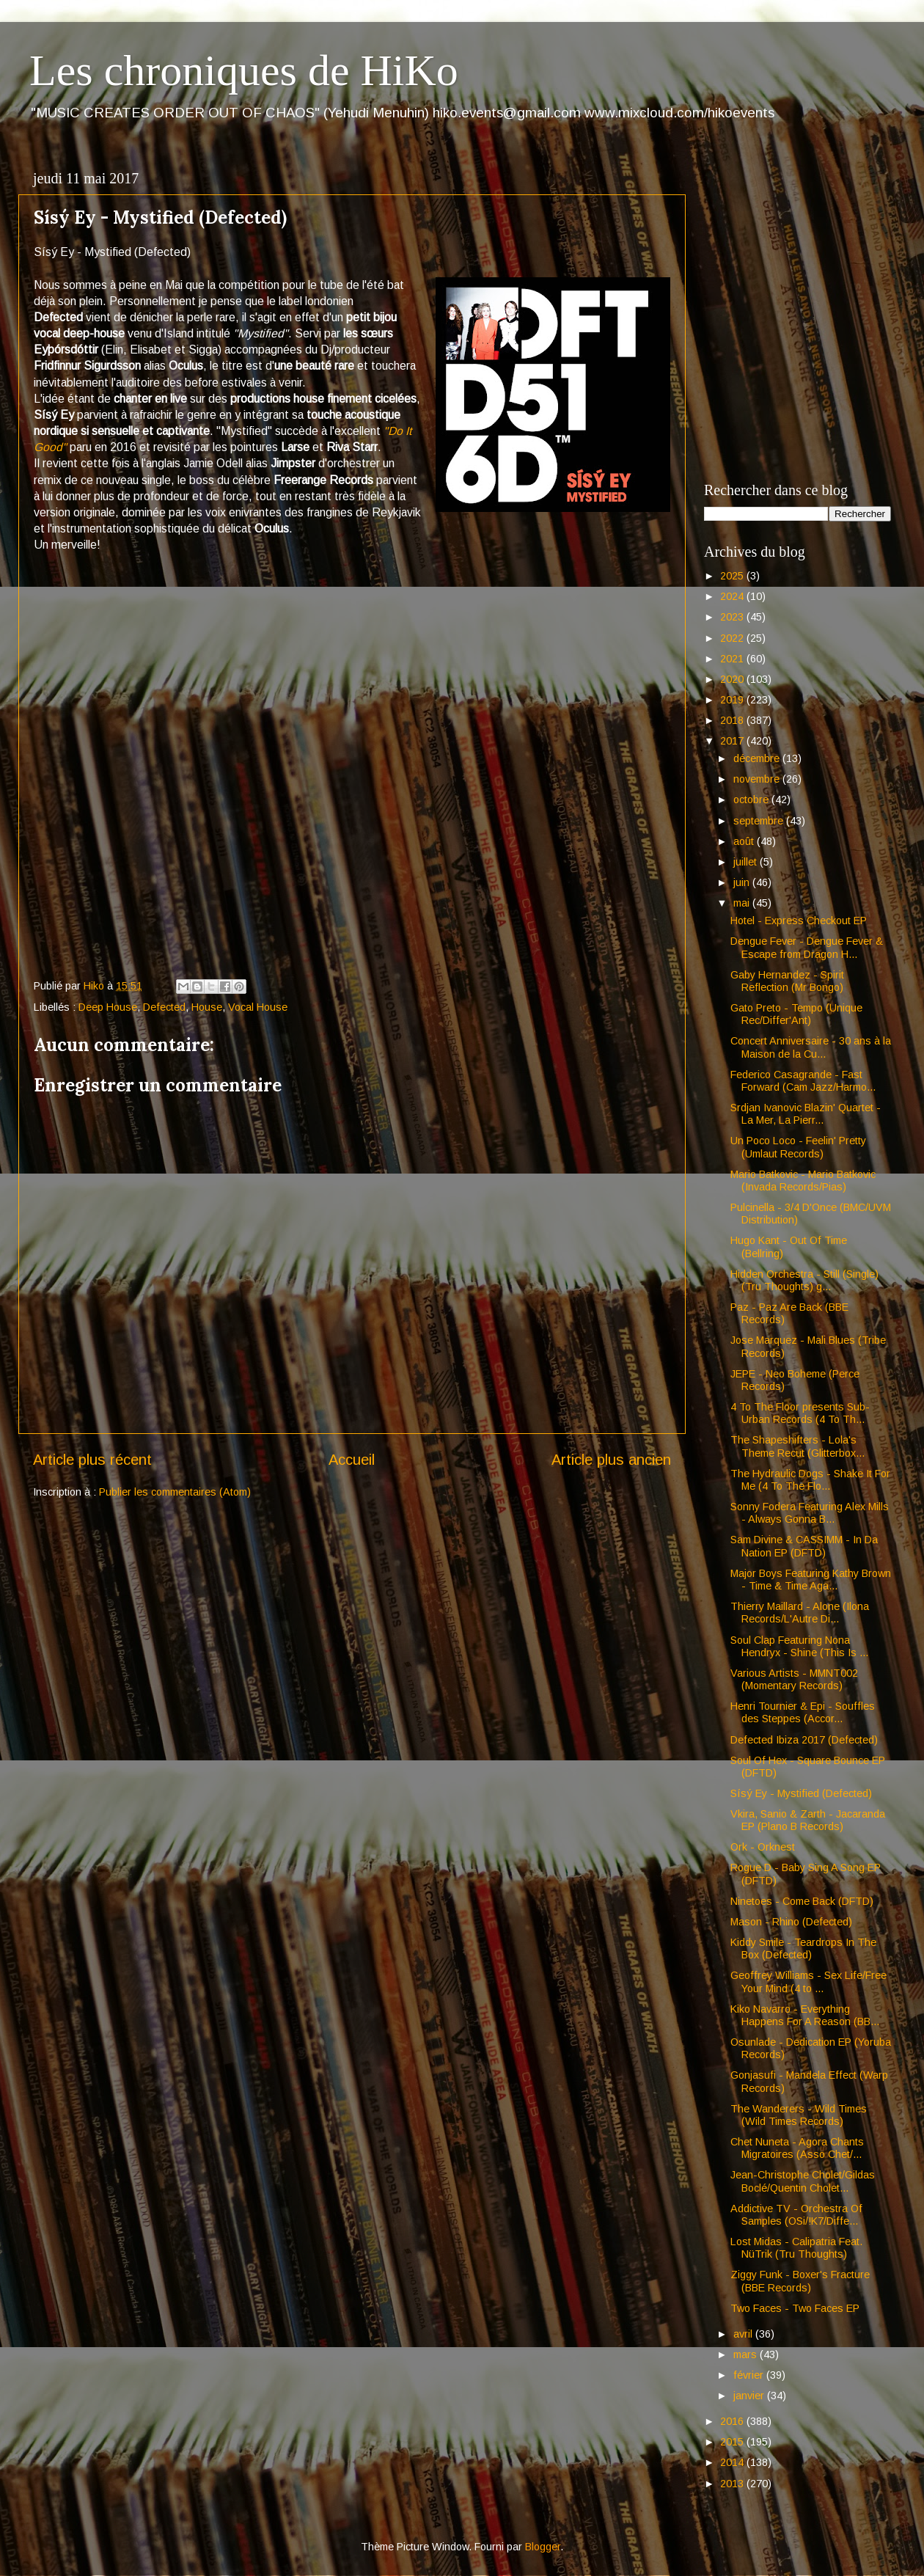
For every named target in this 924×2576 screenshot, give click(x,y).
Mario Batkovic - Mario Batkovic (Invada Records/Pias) (803, 1180)
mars (746, 2354)
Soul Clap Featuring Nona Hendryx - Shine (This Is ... (799, 1646)
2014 (733, 2462)
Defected (164, 1007)
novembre (757, 779)
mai (742, 903)
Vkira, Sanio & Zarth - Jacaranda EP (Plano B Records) (807, 1820)
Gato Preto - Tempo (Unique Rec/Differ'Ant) (796, 1014)
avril (744, 2334)
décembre (757, 758)
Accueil (352, 1460)
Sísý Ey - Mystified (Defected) (801, 1793)
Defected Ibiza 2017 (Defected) (804, 1740)
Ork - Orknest (762, 1847)
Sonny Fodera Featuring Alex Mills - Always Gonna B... (809, 1513)
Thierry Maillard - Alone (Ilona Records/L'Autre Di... (799, 1612)
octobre (752, 799)
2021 (733, 659)
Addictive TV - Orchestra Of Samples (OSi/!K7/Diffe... (796, 2215)
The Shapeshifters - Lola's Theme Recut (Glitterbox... (797, 1446)
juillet (746, 862)
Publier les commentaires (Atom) (175, 1492)
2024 (733, 596)
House (206, 1007)
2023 (733, 617)
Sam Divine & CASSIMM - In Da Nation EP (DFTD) (804, 1546)
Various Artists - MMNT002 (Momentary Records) (794, 1679)
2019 (733, 700)
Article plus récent (92, 1460)
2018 (733, 720)
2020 (733, 679)
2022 (733, 638)
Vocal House (257, 1007)
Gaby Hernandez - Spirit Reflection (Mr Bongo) (787, 981)
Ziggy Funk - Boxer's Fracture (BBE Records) (800, 2281)
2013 (733, 2483)
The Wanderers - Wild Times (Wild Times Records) (798, 2115)
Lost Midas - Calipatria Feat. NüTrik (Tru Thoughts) (796, 2248)
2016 (733, 2421)
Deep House (107, 1007)
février (749, 2375)
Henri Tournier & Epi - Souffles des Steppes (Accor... (802, 1712)
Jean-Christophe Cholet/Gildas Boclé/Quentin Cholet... (802, 2181)
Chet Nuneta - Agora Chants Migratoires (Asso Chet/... (797, 2148)
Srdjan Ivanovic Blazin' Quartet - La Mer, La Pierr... (805, 1114)
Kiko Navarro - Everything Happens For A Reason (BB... (804, 2015)
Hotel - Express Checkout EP (798, 920)
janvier (750, 2395)
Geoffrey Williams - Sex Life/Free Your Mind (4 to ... (808, 1981)
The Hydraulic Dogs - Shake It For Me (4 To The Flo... (810, 1480)
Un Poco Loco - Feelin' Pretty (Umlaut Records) (798, 1147)
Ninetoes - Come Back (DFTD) (801, 1901)
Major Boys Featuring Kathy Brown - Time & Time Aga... (810, 1579)
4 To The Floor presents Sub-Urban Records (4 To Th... (800, 1413)
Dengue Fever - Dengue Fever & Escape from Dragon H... (806, 947)
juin (742, 882)
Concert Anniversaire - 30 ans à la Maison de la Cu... (810, 1047)
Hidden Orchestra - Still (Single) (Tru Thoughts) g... (804, 1280)
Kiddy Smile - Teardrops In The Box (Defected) (803, 1948)
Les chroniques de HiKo (243, 70)
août (745, 841)
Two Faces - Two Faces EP (794, 2308)
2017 (733, 741)
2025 (733, 576)
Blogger (542, 2547)
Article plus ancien (611, 1460)
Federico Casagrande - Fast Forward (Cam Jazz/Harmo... (803, 1081)
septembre (759, 821)
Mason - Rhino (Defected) (791, 1922)
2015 (733, 2442)
